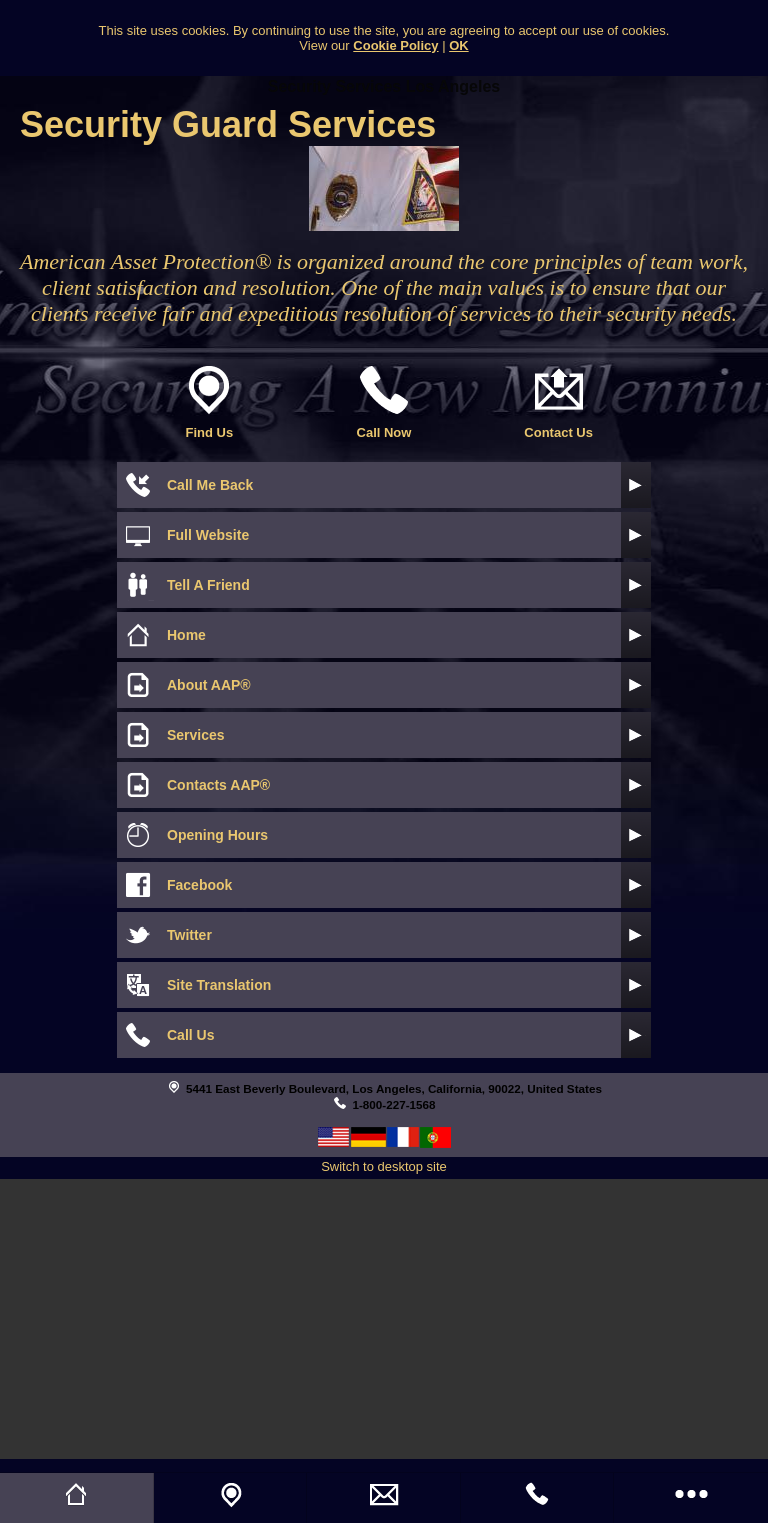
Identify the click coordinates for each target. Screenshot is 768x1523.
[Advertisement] (384, 1319)
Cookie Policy (395, 45)
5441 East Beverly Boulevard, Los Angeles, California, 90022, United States (394, 1088)
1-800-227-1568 (393, 1104)
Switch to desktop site (384, 1166)
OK (459, 45)
